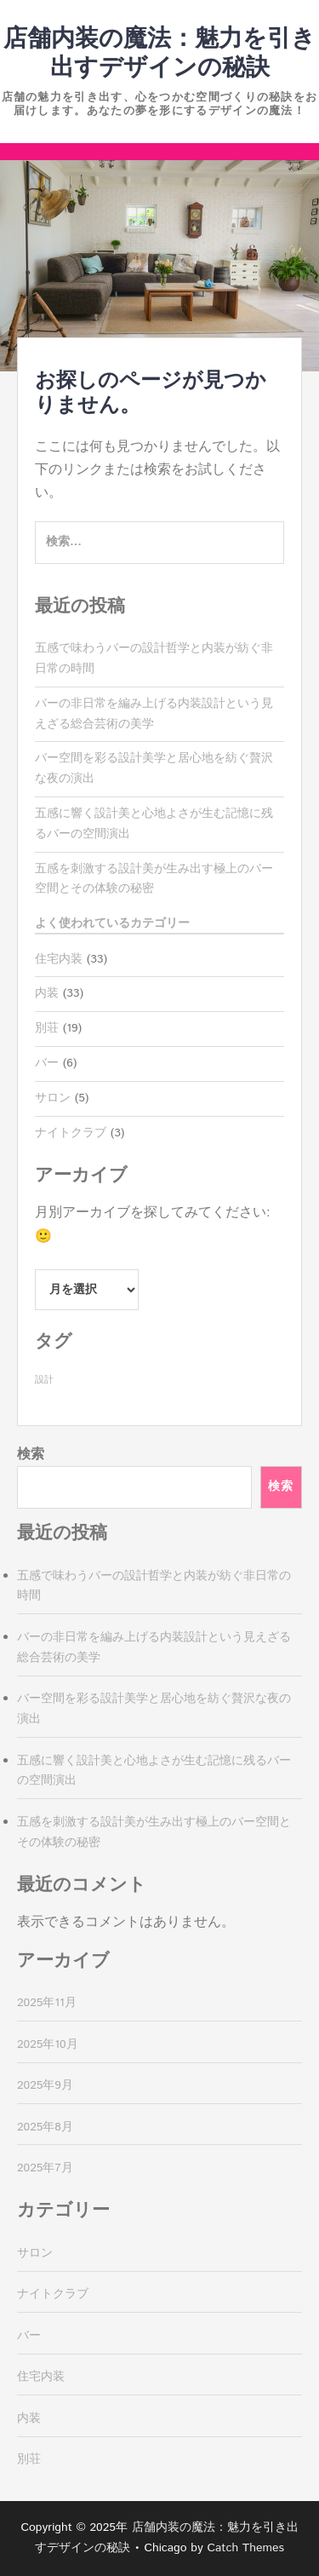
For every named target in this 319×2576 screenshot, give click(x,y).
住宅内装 (59, 959)
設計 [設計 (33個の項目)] (44, 1380)
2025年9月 (45, 2085)
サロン (53, 1098)
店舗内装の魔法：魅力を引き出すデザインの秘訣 (159, 53)
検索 (30, 1454)
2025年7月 (45, 2167)
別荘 (47, 1028)
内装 (47, 993)
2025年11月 (47, 2002)
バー (47, 1063)
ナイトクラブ (70, 1132)
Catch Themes (245, 2547)
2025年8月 (45, 2127)
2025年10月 (47, 2044)
